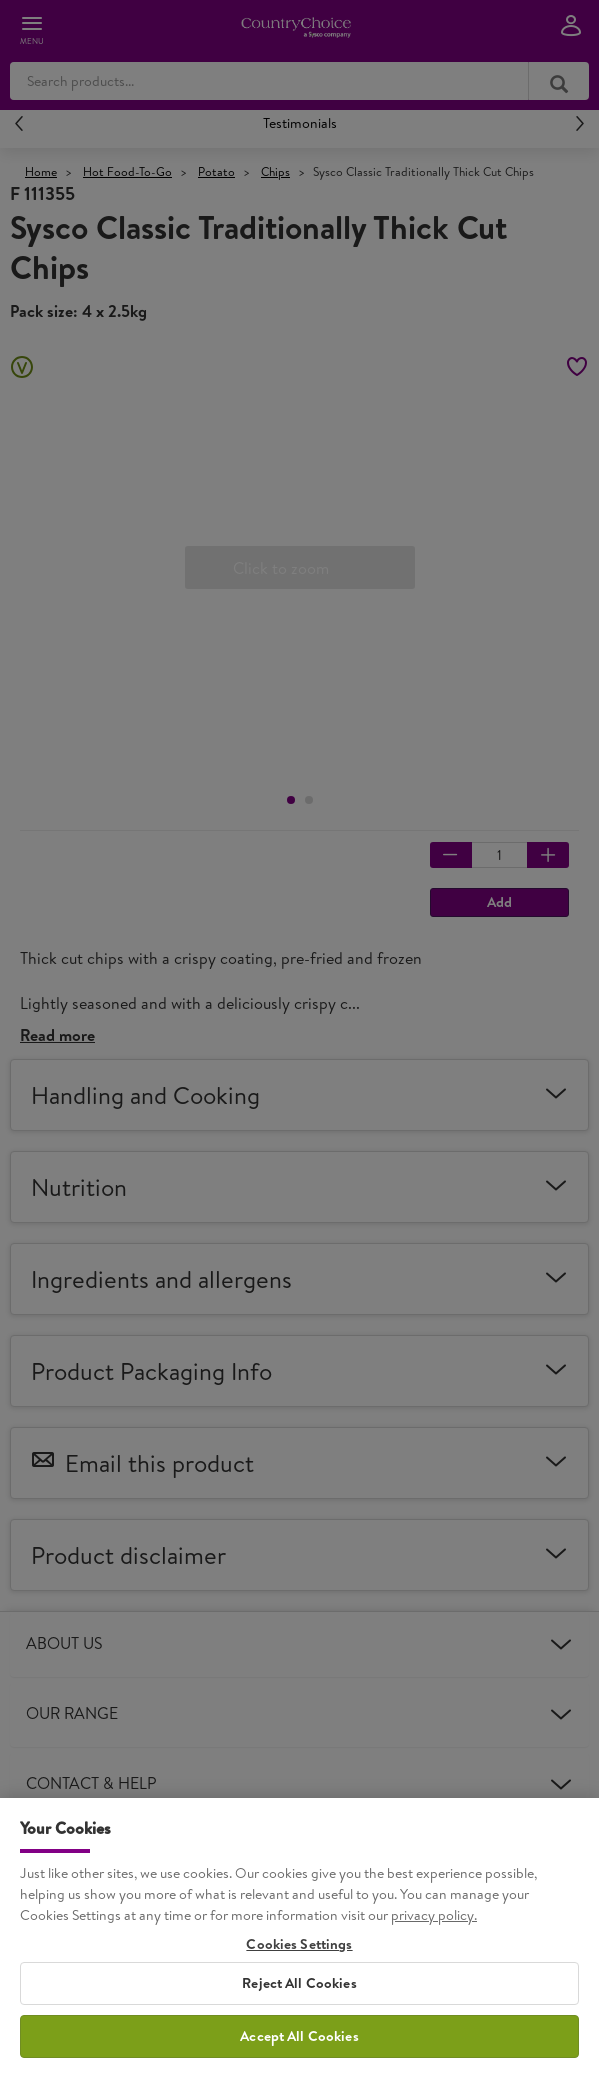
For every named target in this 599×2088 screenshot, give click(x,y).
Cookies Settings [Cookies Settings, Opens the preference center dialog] (299, 1959)
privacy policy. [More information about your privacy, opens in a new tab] (434, 1930)
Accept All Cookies (299, 2052)
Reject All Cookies (299, 1999)
